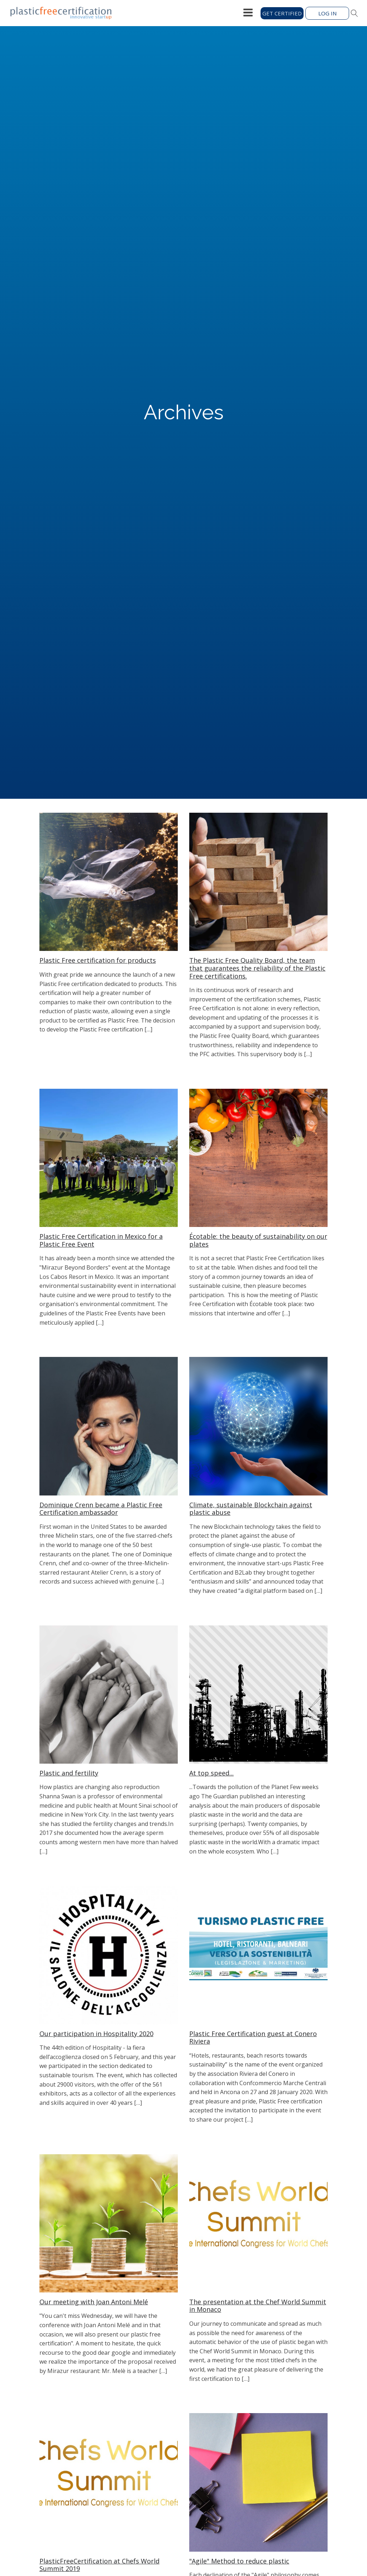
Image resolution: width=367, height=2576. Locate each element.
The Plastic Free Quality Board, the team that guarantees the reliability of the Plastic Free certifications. (257, 968)
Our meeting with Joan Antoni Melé (93, 2302)
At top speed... (211, 1773)
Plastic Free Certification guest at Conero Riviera (253, 2037)
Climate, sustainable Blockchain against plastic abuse (250, 1509)
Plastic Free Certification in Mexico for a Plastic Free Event (101, 1240)
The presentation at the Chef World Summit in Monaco (257, 2306)
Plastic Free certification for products (97, 961)
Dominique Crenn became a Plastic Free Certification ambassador (100, 1509)
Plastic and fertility (68, 1773)
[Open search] (354, 13)
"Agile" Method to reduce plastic (239, 2561)
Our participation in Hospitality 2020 (96, 2034)
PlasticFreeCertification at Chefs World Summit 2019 (99, 2565)
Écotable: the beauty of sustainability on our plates (258, 1240)
